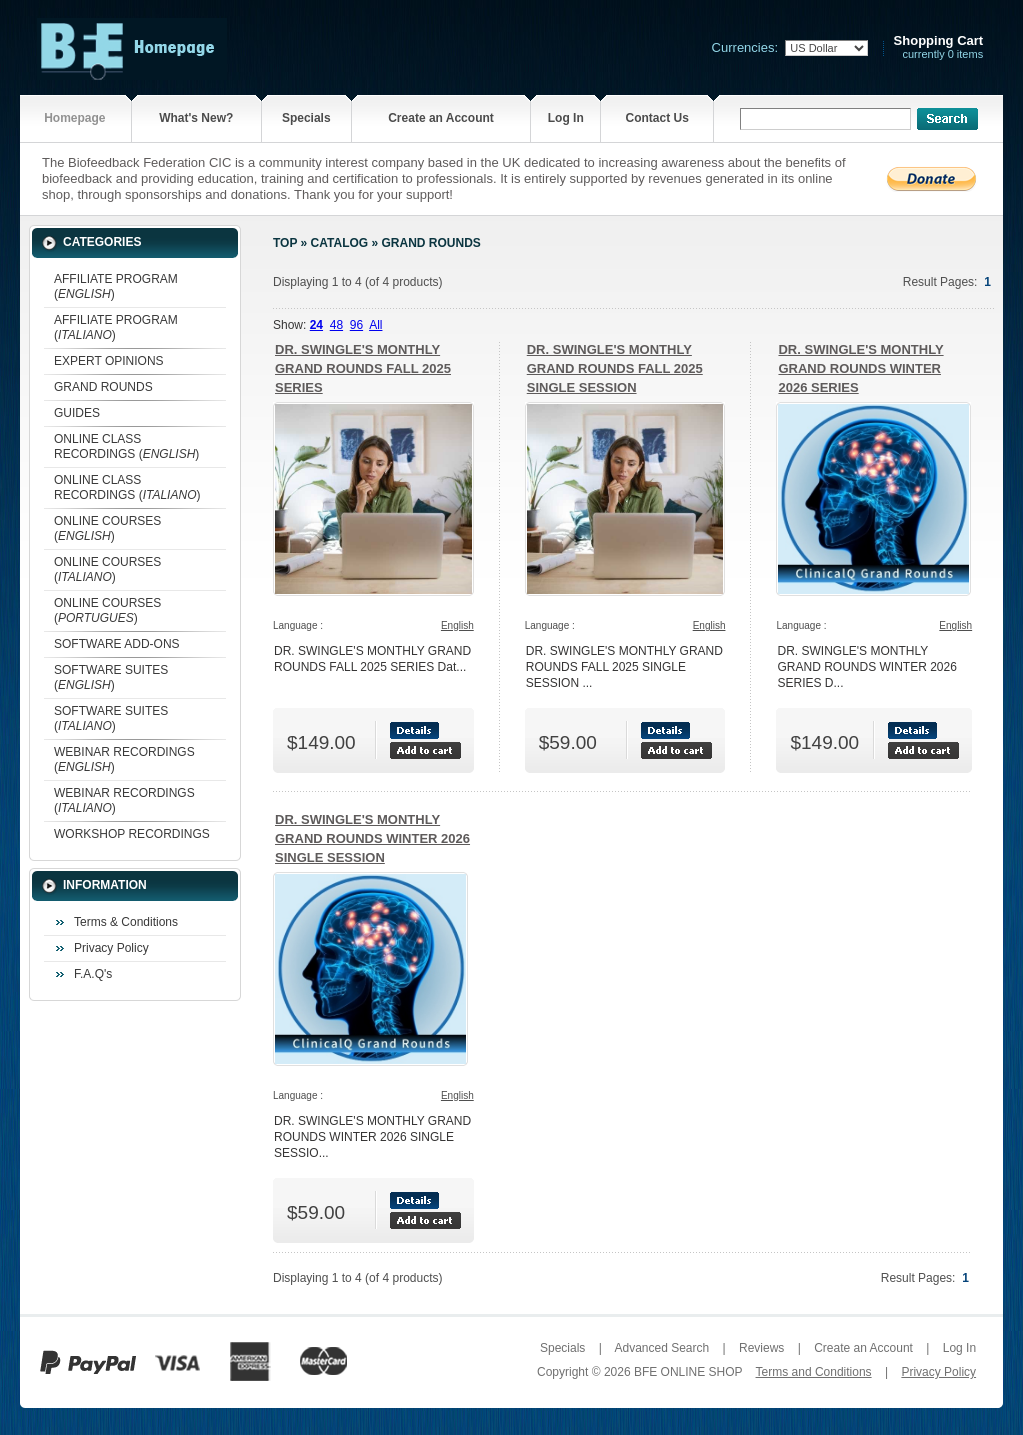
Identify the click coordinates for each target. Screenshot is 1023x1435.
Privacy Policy (111, 948)
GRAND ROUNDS (103, 387)
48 (336, 325)
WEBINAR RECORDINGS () (124, 759)
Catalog (340, 243)
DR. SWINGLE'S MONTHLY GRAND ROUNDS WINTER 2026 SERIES (860, 368)
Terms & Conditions (126, 922)
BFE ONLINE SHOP (688, 1372)
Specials (306, 118)
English (457, 625)
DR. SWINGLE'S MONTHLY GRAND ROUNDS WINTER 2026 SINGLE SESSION (372, 838)
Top (285, 243)
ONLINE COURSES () (107, 528)
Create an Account (441, 118)
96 (356, 325)
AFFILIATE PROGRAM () (116, 286)
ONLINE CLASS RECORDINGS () (126, 446)
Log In (566, 118)
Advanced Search (661, 1348)
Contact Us (656, 118)
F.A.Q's (93, 974)
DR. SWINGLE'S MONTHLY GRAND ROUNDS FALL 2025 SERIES (363, 368)
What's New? (196, 118)
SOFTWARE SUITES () (111, 677)
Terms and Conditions (814, 1372)
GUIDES (77, 413)
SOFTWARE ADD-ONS (117, 644)
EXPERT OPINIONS (109, 361)
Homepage (74, 118)
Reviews (761, 1348)
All (375, 325)
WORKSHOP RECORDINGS (132, 834)
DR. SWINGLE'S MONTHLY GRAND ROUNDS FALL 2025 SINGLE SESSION (615, 368)
